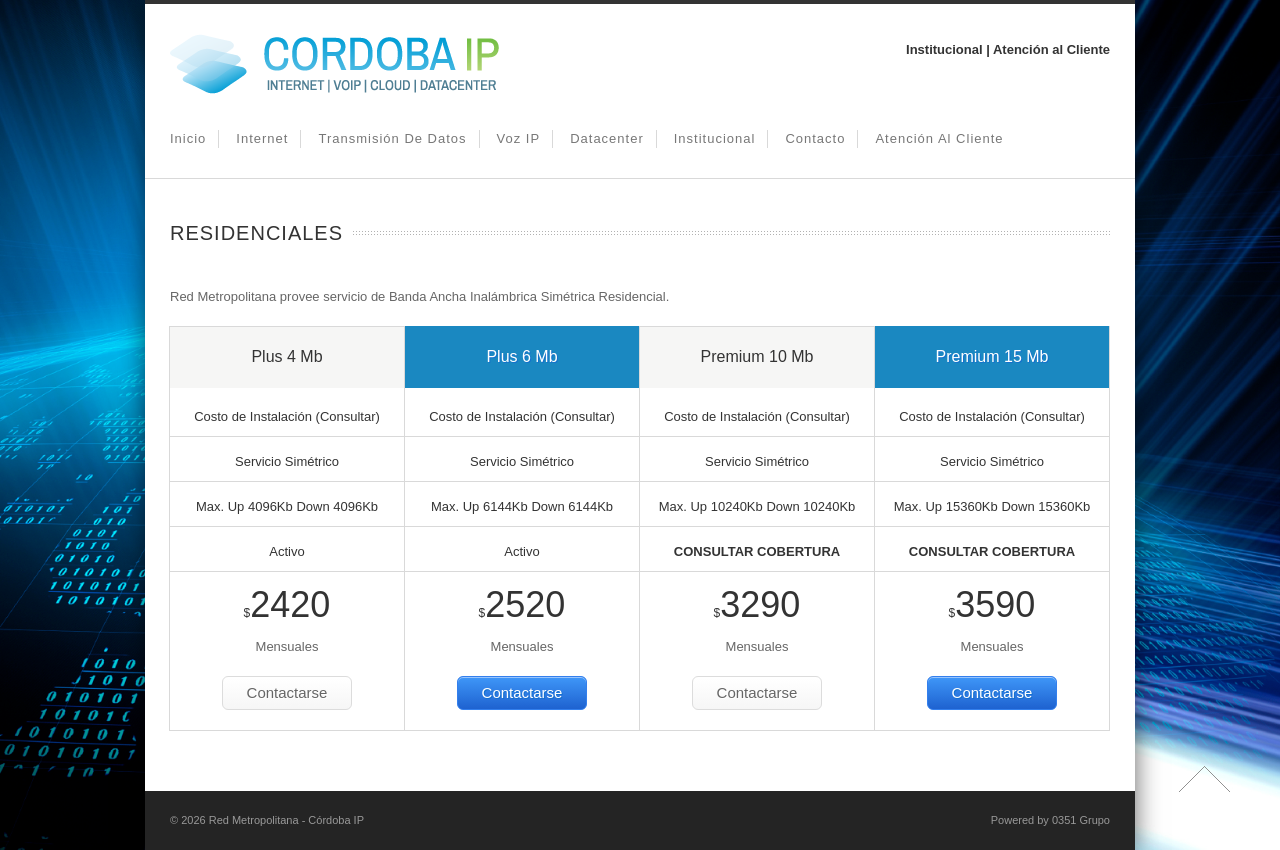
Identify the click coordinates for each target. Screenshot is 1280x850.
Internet (262, 138)
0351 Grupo (1081, 820)
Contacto (815, 138)
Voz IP (519, 138)
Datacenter (607, 138)
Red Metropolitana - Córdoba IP (286, 820)
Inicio (188, 138)
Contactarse (287, 692)
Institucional (715, 138)
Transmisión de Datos (392, 138)
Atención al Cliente (939, 138)
